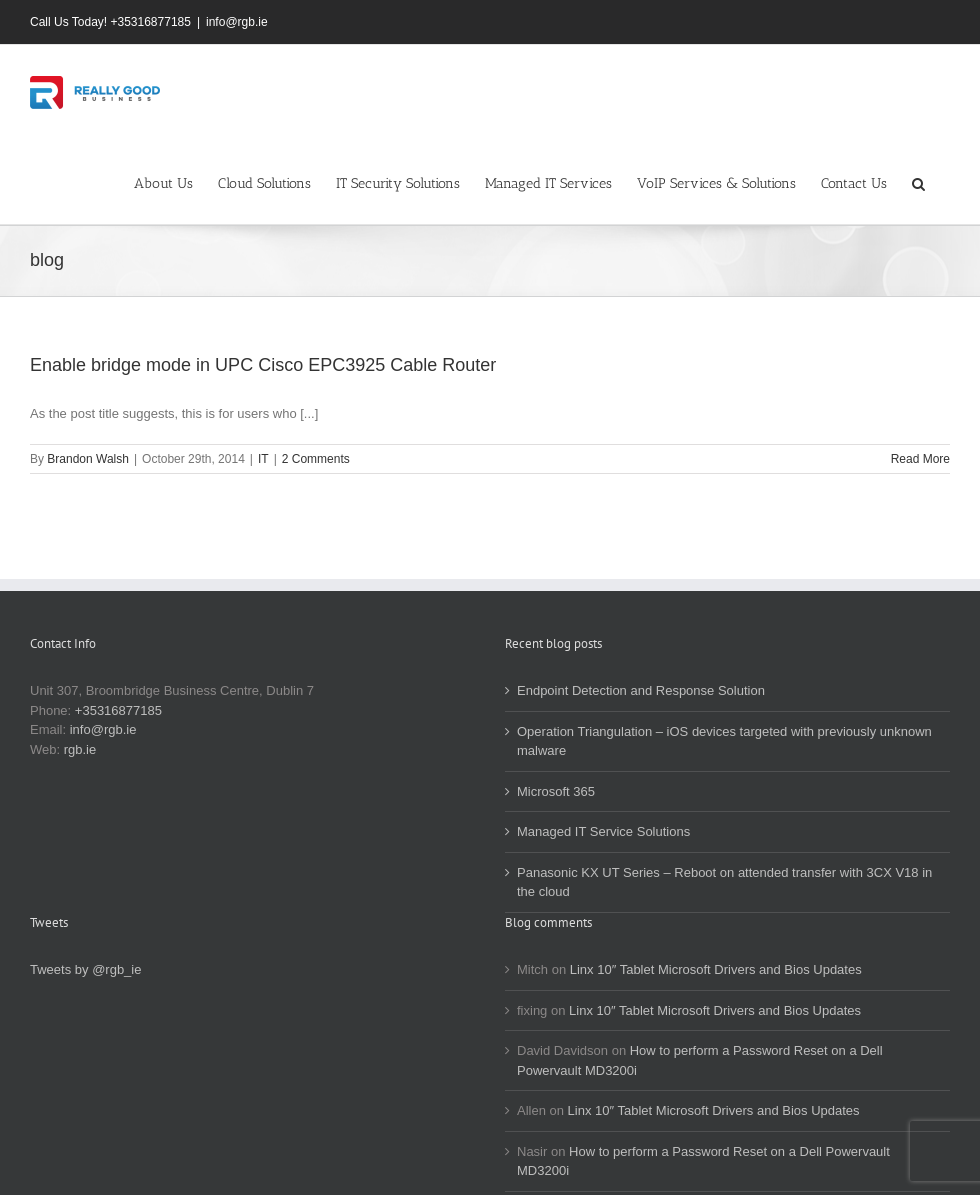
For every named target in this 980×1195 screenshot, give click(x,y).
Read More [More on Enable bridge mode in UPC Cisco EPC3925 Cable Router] (920, 459)
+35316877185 (118, 710)
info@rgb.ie (237, 22)
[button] (918, 182)
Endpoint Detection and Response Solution (641, 690)
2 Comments (316, 459)
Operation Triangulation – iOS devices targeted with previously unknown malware (724, 741)
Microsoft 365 (556, 791)
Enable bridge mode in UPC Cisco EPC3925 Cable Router (263, 365)
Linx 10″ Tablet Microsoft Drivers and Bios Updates (716, 969)
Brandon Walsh (88, 459)
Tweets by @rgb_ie (85, 969)
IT (263, 459)
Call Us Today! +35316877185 (110, 22)
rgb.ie (80, 749)
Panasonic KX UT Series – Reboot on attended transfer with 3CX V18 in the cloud (724, 882)
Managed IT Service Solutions (603, 831)
